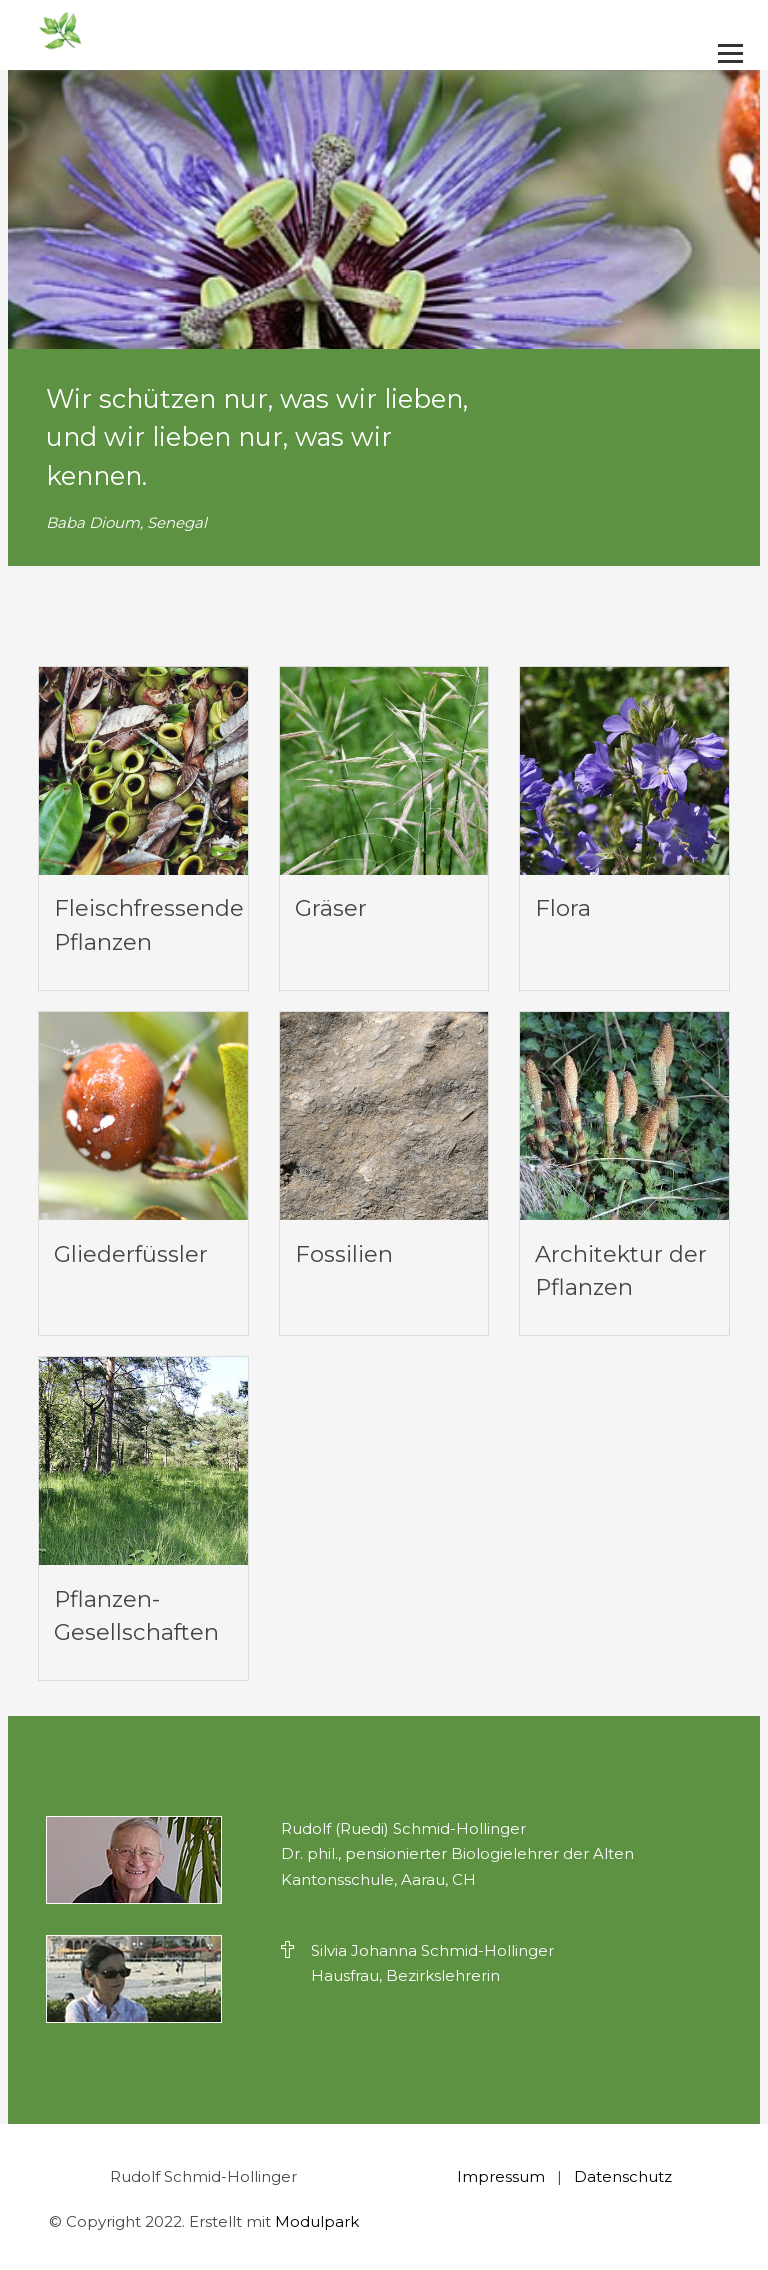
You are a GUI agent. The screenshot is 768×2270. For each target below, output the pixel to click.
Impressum (501, 2176)
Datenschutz (623, 2176)
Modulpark (317, 2221)
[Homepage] (314, 32)
